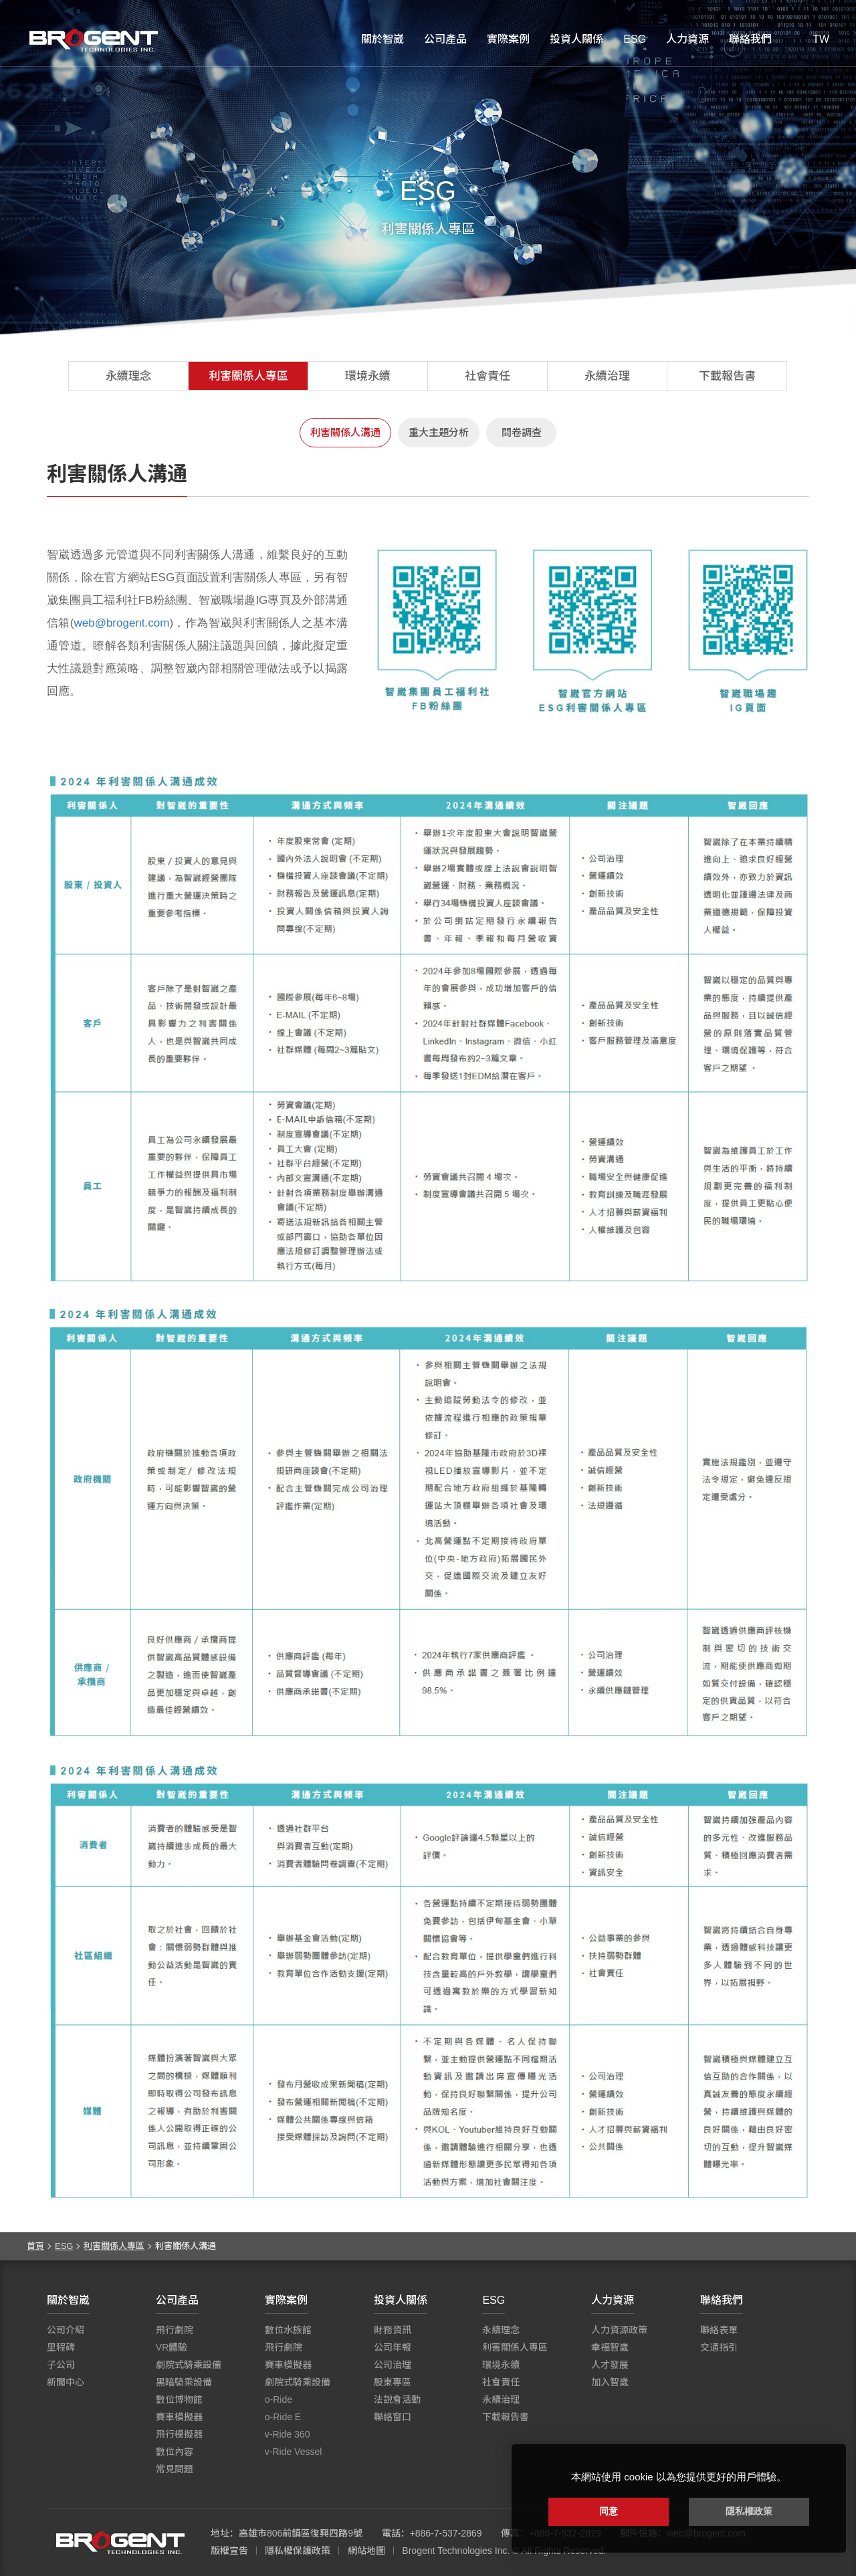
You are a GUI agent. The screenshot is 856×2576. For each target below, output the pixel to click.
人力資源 (687, 39)
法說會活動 (397, 2399)
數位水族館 (288, 2330)
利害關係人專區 (248, 376)
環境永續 (368, 376)
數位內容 (174, 2451)
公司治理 (392, 2364)
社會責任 (487, 376)
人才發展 (610, 2364)
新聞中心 (65, 2382)
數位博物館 (179, 2399)
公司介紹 (65, 2330)
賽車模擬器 (179, 2416)
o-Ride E (283, 2416)
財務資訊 (392, 2330)
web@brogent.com (121, 623)
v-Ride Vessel (293, 2451)
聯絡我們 (750, 39)
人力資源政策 (619, 2330)
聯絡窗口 (392, 2416)
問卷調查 (522, 432)
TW (821, 39)
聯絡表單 (719, 2330)
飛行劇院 (174, 2330)
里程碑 (61, 2347)
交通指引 (719, 2347)
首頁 (35, 2246)
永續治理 (607, 376)
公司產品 (445, 39)
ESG (634, 39)
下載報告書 (727, 376)
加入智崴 (610, 2382)
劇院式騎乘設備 (188, 2364)
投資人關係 (576, 39)
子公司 (61, 2364)
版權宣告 (229, 2550)
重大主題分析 (439, 432)
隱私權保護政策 (297, 2550)
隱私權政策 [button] (749, 2511)
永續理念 (128, 376)
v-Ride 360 (287, 2434)
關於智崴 (382, 39)
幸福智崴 (610, 2347)
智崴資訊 (120, 2543)
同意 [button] (608, 2511)
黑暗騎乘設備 (184, 2382)
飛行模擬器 (179, 2434)
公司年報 (392, 2347)
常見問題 (174, 2469)
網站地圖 (366, 2550)
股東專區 (392, 2382)
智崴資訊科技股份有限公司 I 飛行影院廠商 (93, 40)
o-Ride (278, 2399)
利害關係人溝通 (345, 432)
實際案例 (508, 39)
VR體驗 (171, 2347)
